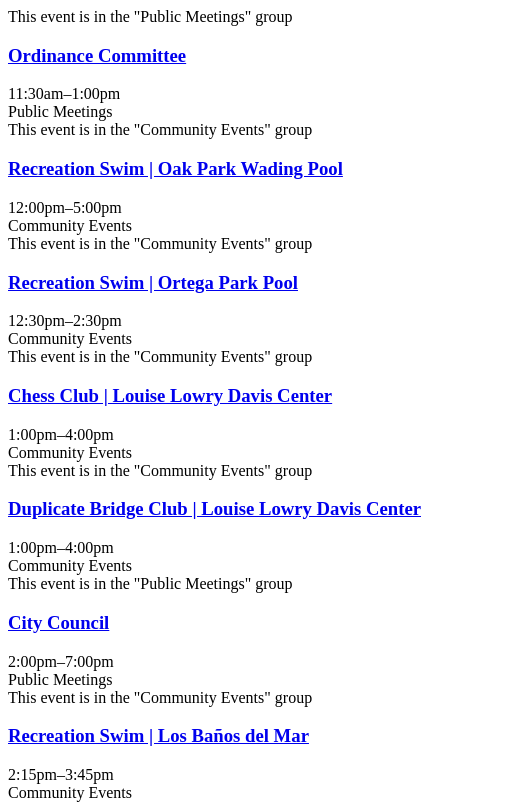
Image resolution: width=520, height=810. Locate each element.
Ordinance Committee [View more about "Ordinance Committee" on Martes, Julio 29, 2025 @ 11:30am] (97, 55)
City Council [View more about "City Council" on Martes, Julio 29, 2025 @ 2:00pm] (58, 622)
